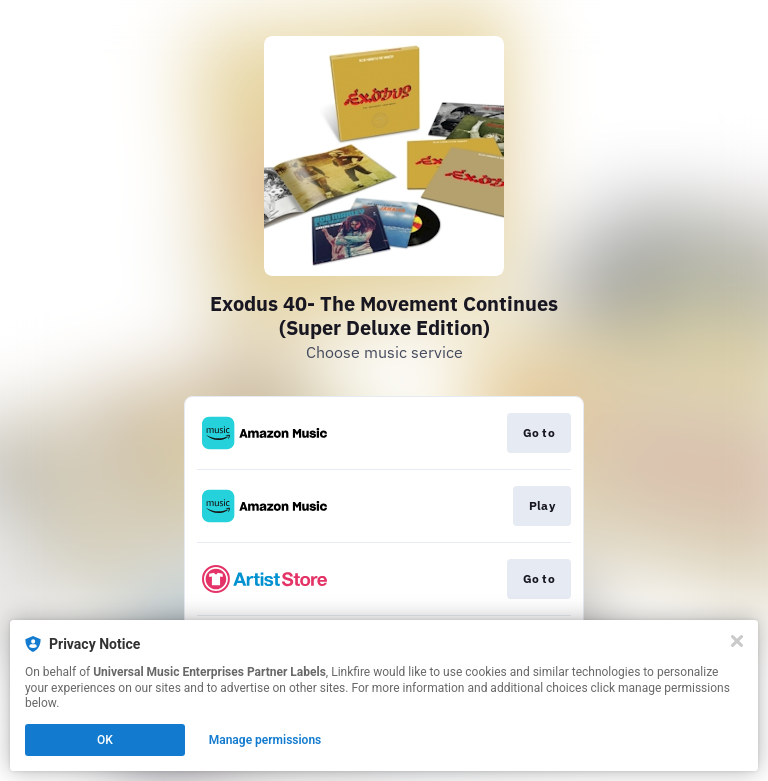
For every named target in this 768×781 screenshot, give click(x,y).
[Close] (737, 641)
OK (105, 740)
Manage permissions (265, 740)
